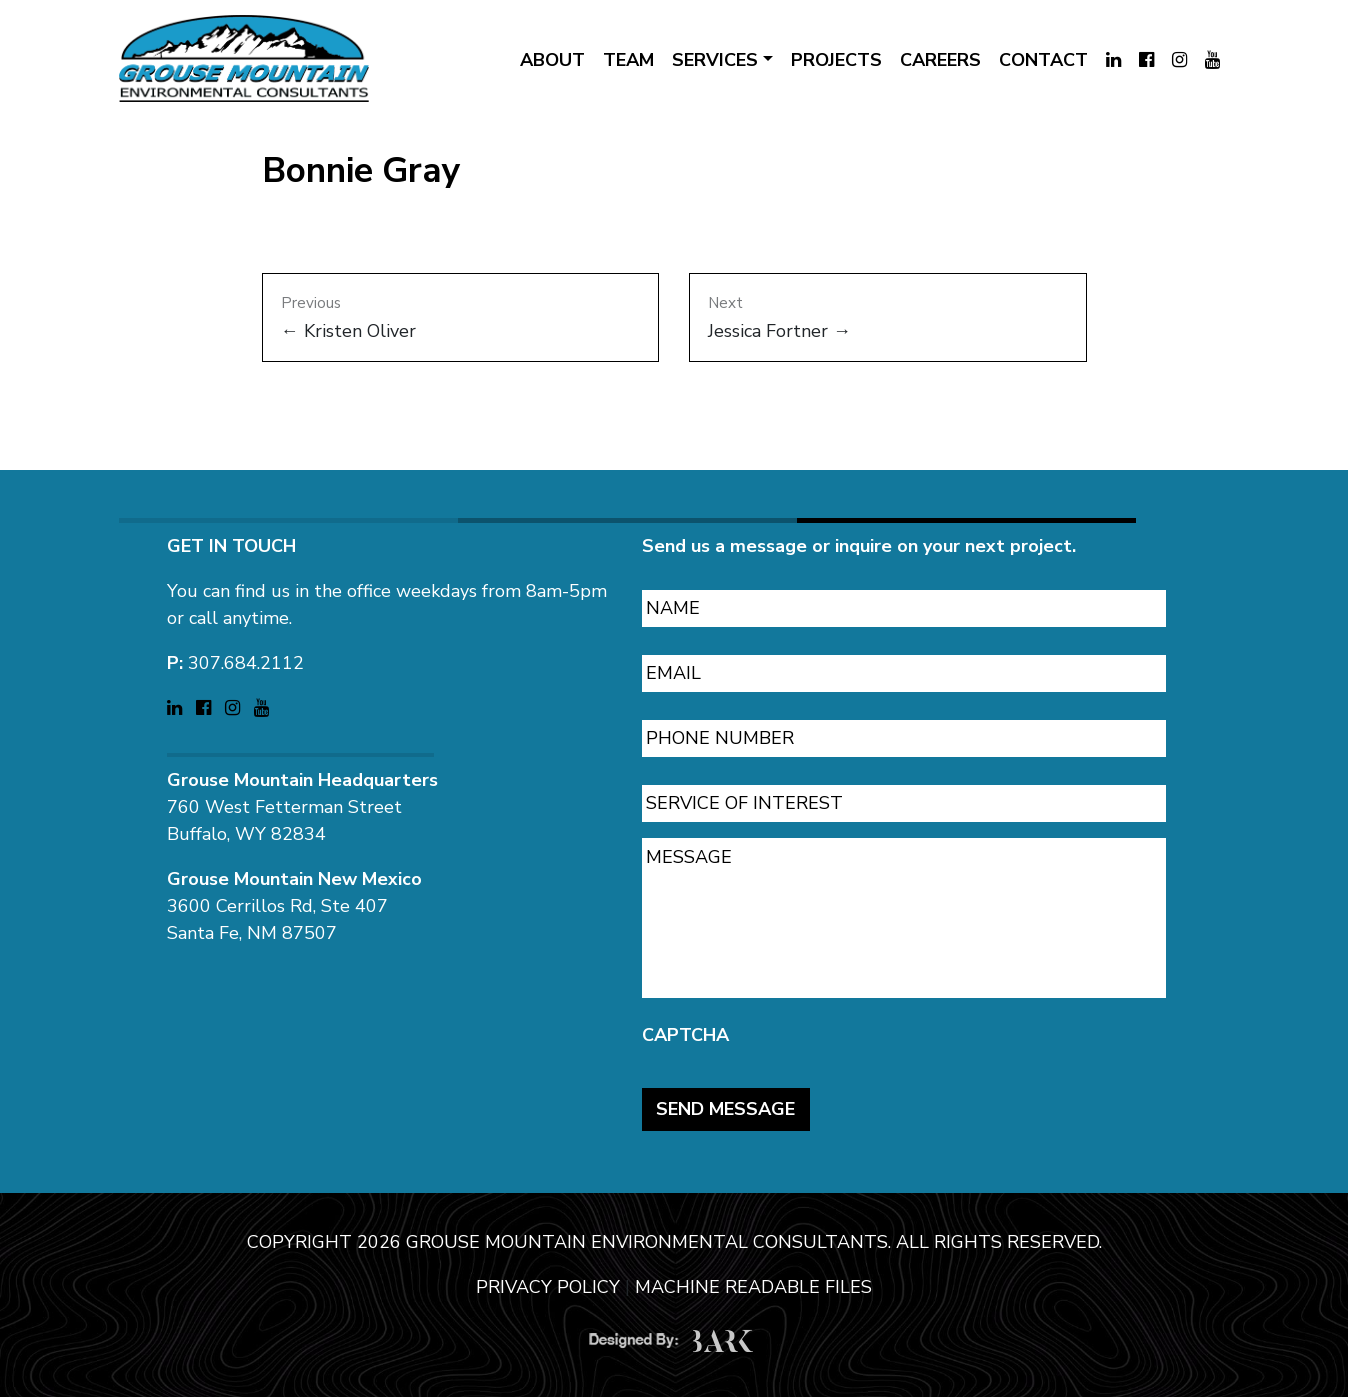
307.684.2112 (246, 653)
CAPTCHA (685, 1025)
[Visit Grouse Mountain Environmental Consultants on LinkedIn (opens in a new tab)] (1113, 60)
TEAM (628, 60)
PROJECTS (836, 60)
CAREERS (940, 60)
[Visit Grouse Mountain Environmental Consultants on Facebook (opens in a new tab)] (1146, 60)
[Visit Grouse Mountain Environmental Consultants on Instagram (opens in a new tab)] (1179, 60)
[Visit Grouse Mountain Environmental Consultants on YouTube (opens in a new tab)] (1212, 60)
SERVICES (715, 60)
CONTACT (1043, 60)
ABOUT (552, 60)
